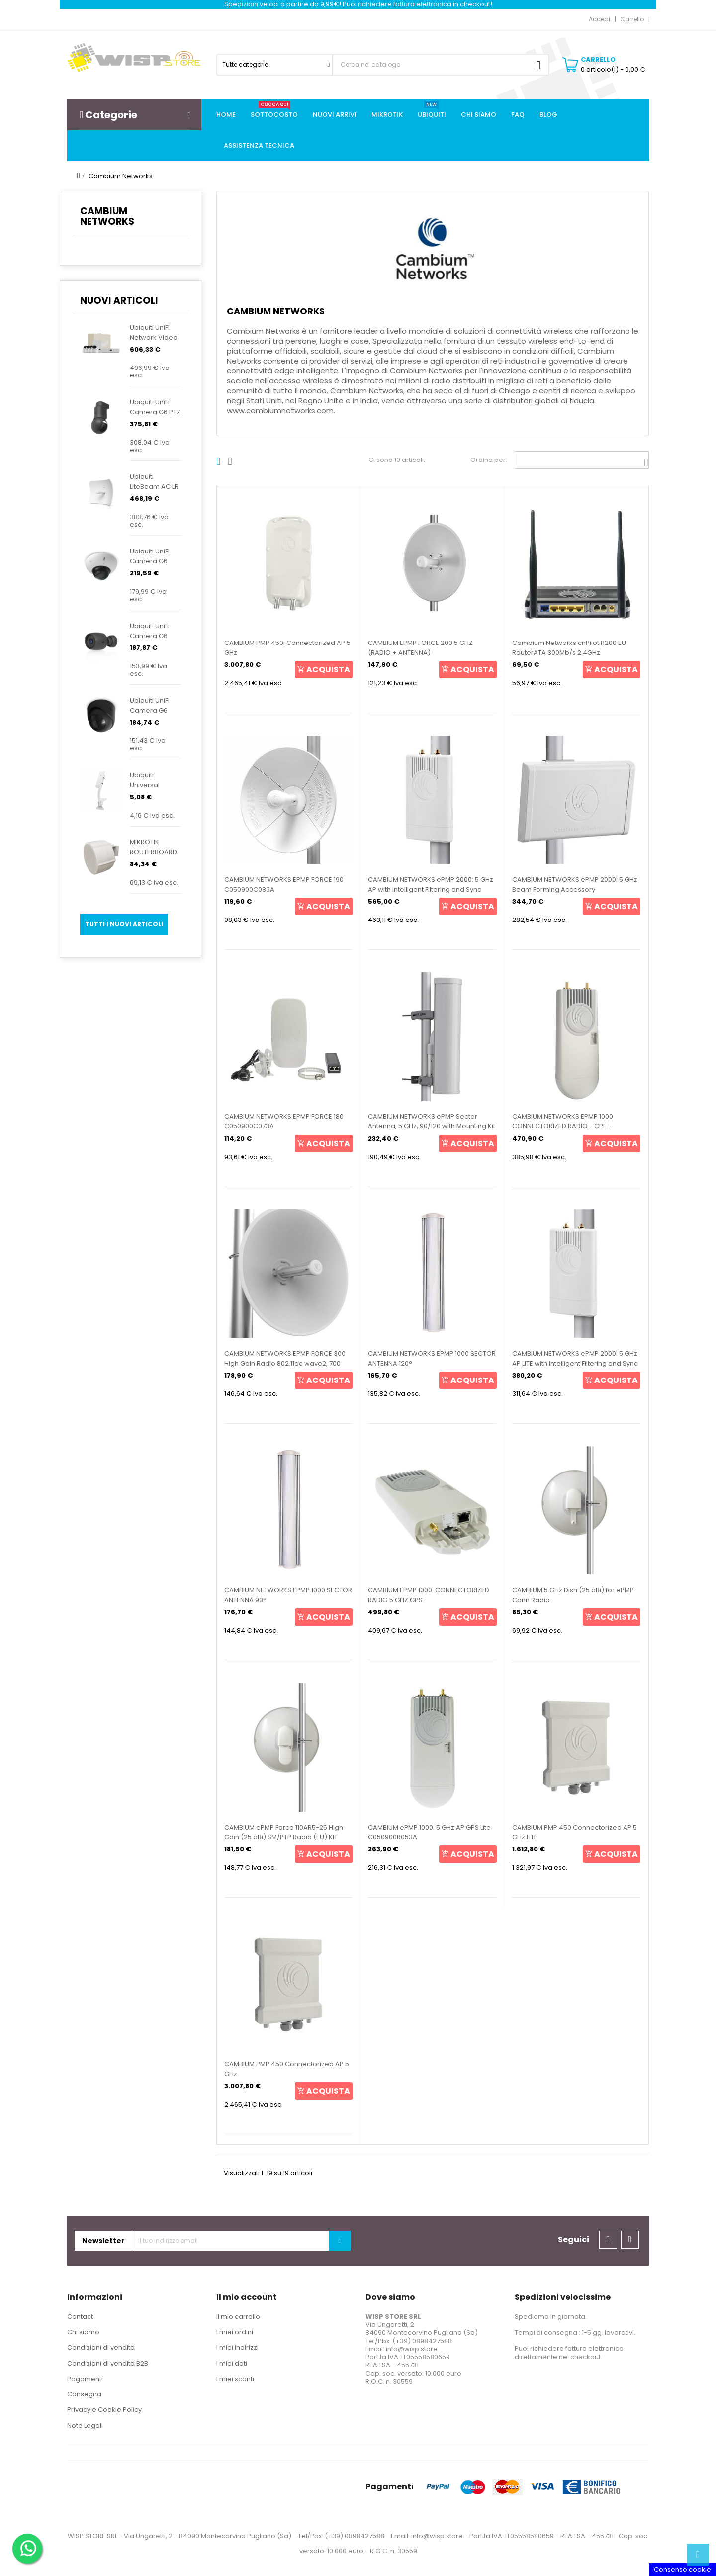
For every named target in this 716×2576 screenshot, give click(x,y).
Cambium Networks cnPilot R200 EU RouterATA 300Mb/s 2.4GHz (569, 647)
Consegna (84, 2394)
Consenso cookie (682, 2569)
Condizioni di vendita (101, 2347)
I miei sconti (235, 2379)
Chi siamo (83, 2332)
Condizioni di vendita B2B (107, 2363)
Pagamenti (85, 2379)
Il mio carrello (238, 2316)
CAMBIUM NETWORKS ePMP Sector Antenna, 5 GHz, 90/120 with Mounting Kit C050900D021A (431, 1126)
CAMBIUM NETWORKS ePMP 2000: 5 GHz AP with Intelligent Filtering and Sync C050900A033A (430, 889)
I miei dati (231, 2363)
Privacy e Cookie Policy (104, 2409)
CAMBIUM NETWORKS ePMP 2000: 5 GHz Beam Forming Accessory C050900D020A (574, 889)
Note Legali (85, 2425)
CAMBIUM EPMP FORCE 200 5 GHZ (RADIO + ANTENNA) (420, 647)
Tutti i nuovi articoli (124, 924)
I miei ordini (234, 2332)
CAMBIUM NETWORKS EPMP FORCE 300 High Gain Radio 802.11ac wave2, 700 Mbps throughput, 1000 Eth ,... (285, 1363)
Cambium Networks (107, 216)
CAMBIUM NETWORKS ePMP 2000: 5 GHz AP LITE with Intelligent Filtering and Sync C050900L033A (575, 1363)
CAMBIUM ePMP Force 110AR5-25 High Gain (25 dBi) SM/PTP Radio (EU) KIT (283, 1832)
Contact (80, 2316)
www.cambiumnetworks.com (280, 410)
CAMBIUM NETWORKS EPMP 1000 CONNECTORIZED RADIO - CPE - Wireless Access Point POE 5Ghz (563, 1126)
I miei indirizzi (237, 2347)
